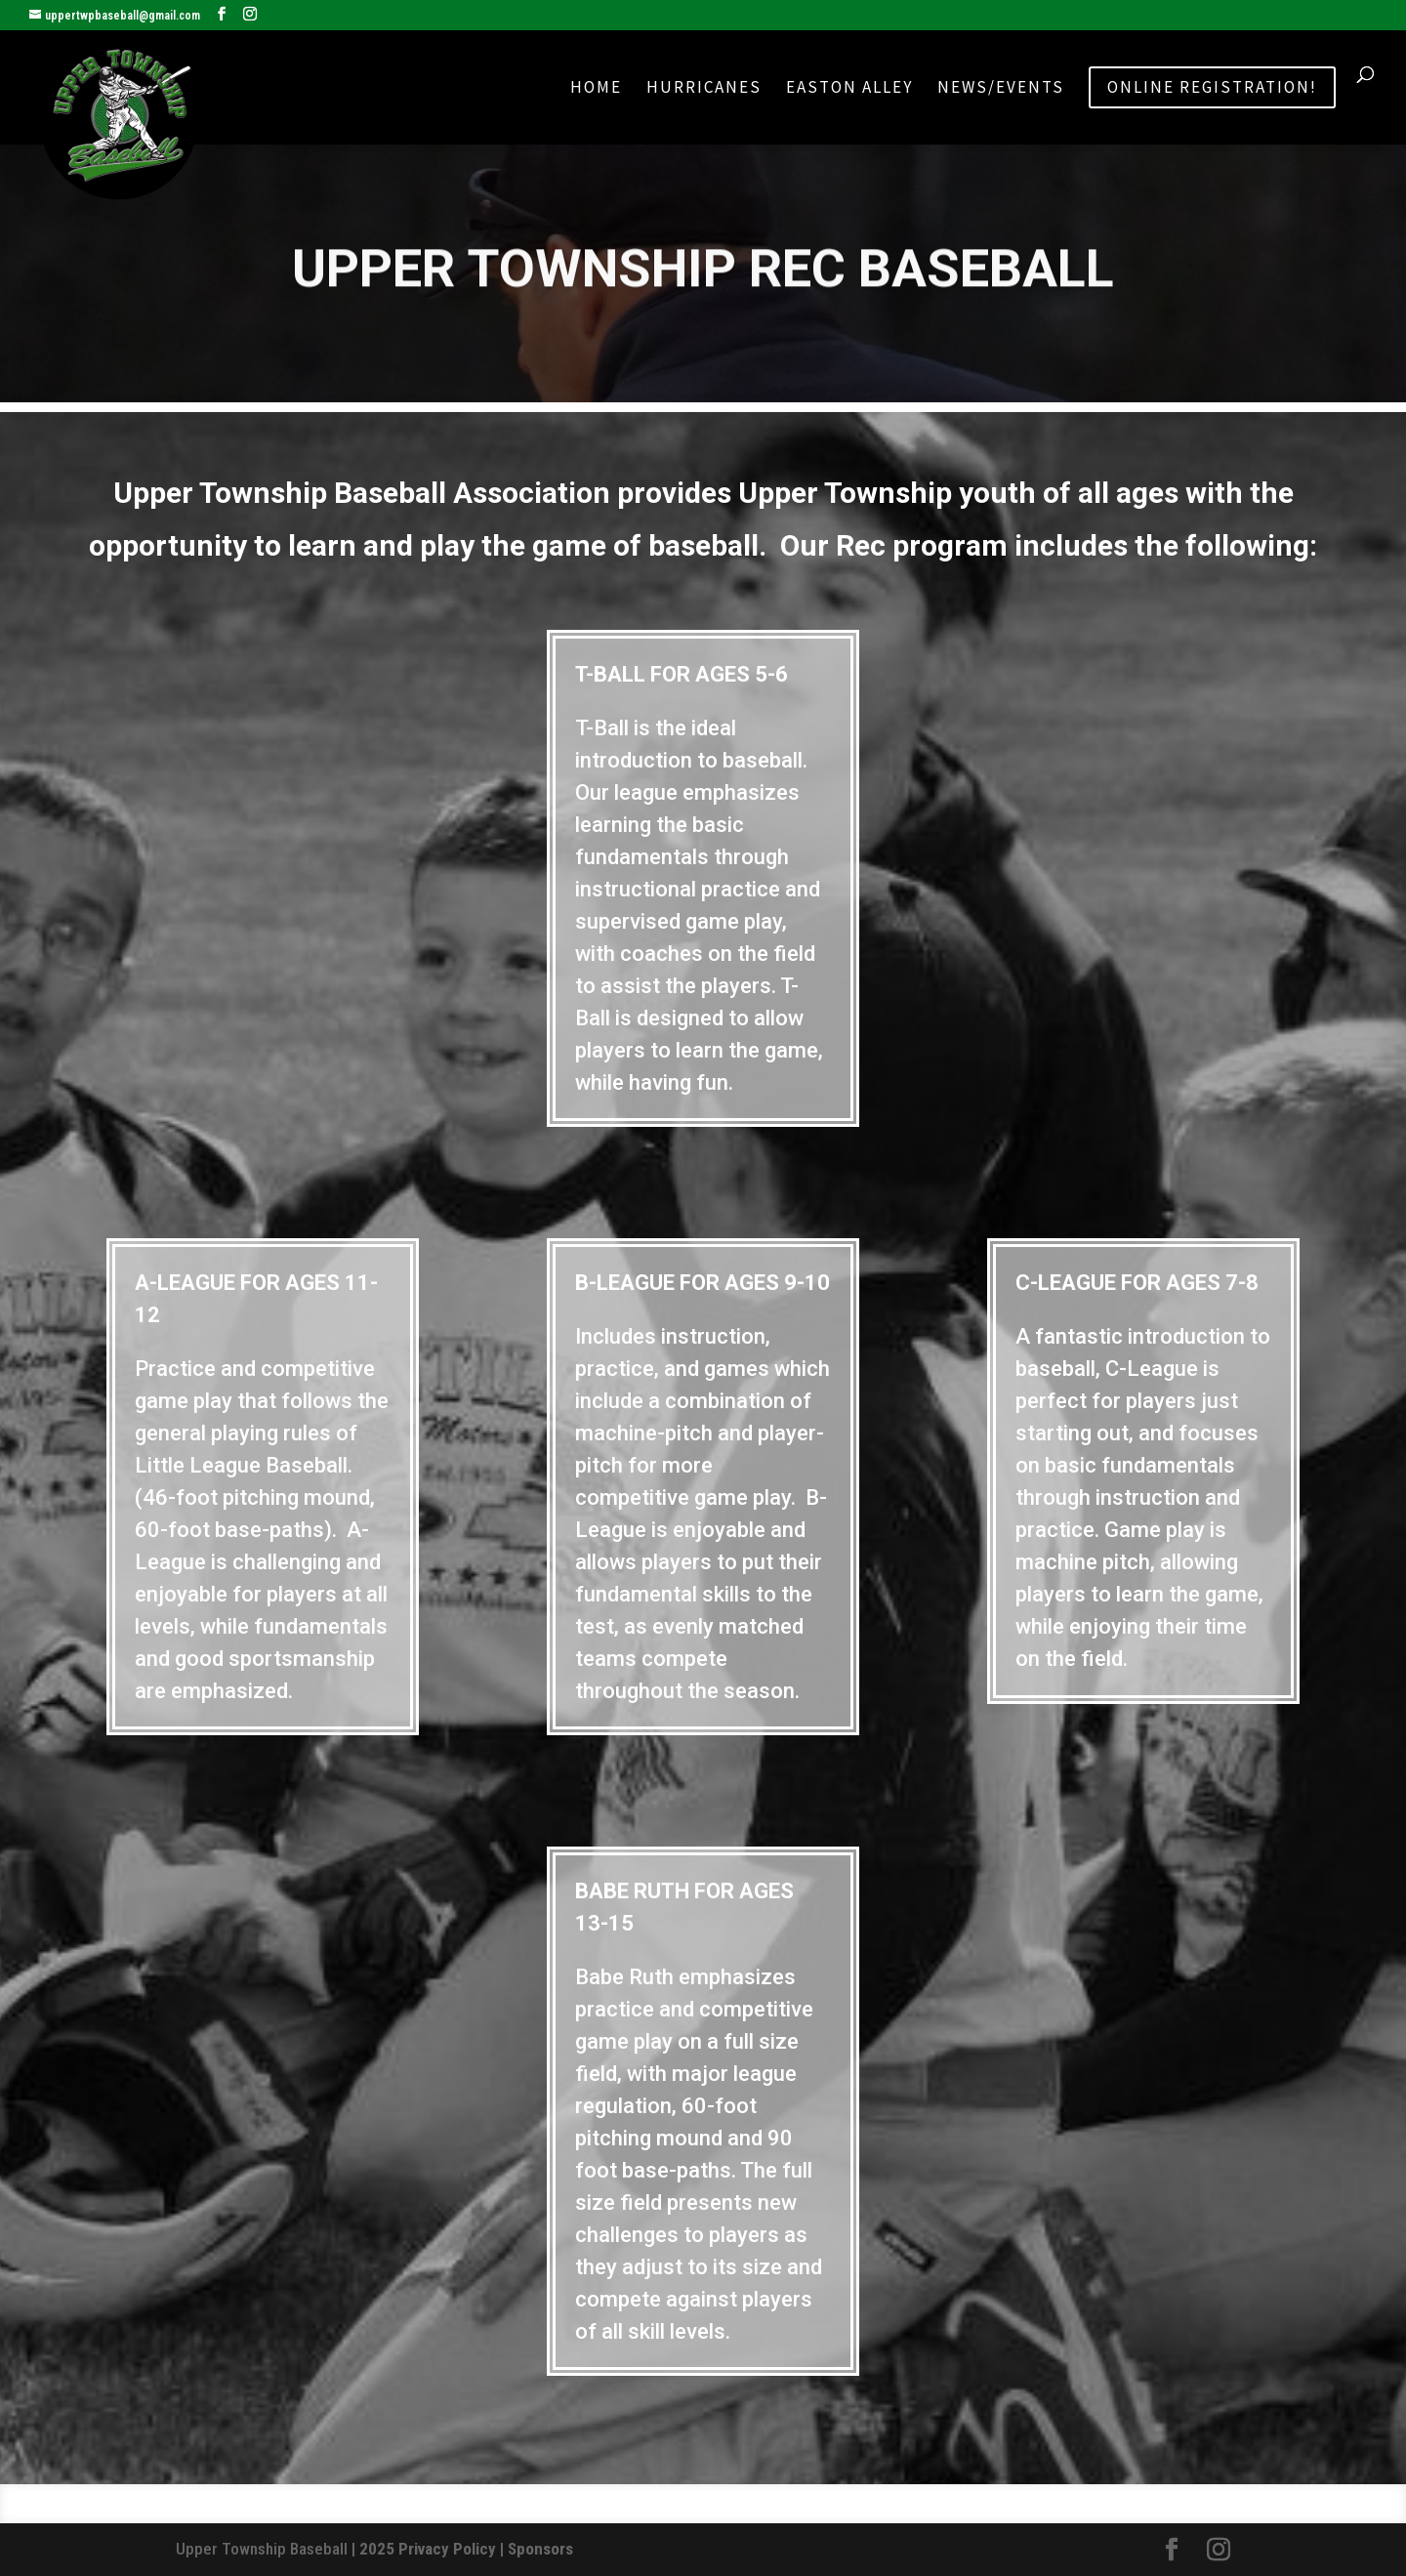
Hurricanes (704, 89)
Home (596, 89)
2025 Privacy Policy (427, 2548)
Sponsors (540, 2548)
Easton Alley (849, 89)
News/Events (1000, 89)
